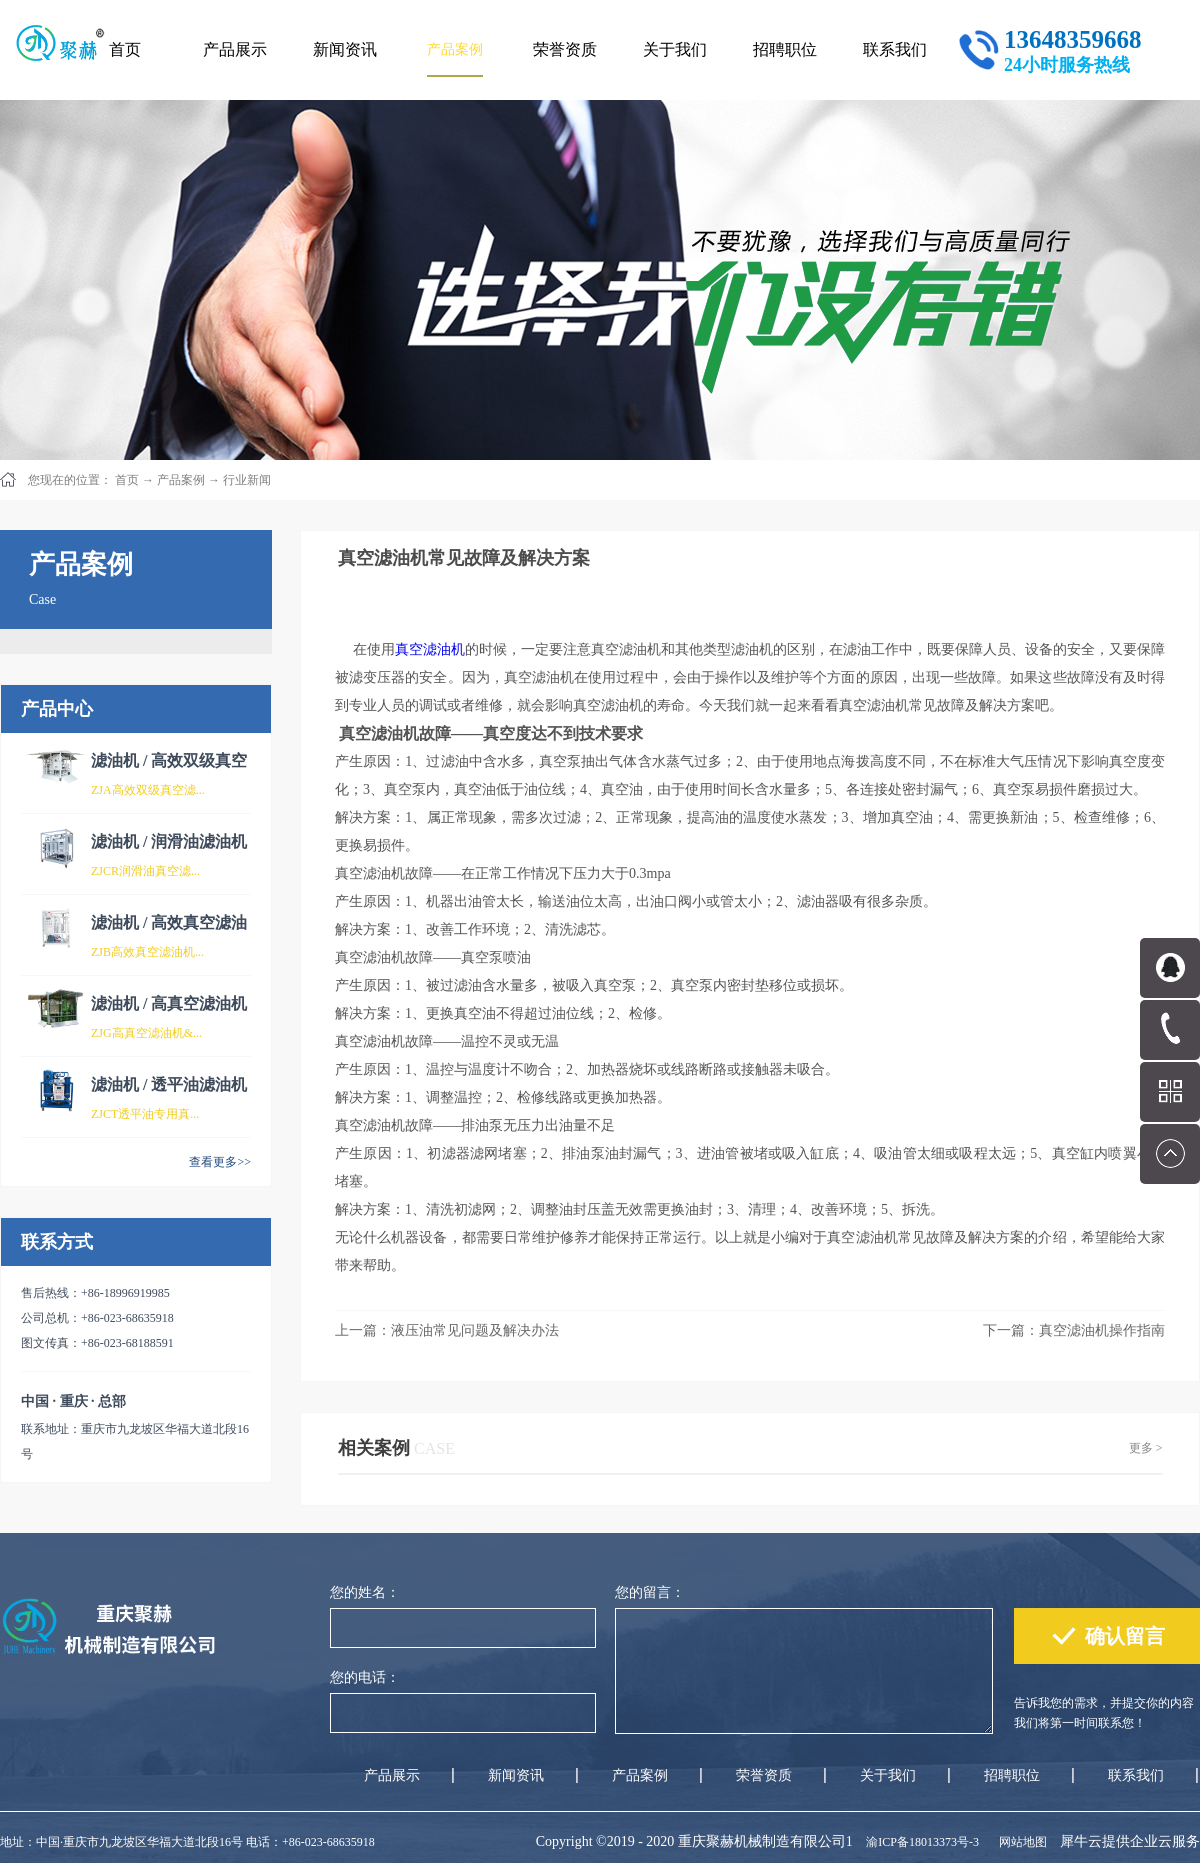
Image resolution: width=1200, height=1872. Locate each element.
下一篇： (1074, 1330)
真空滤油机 (430, 649)
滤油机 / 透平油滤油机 (169, 1084)
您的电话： (365, 1677)
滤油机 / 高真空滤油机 (169, 1003)
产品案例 (181, 480)
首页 (125, 49)
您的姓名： (365, 1592)
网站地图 (1020, 1842)
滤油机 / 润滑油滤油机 (169, 841)
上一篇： (447, 1330)
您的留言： (650, 1592)
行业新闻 (247, 480)
